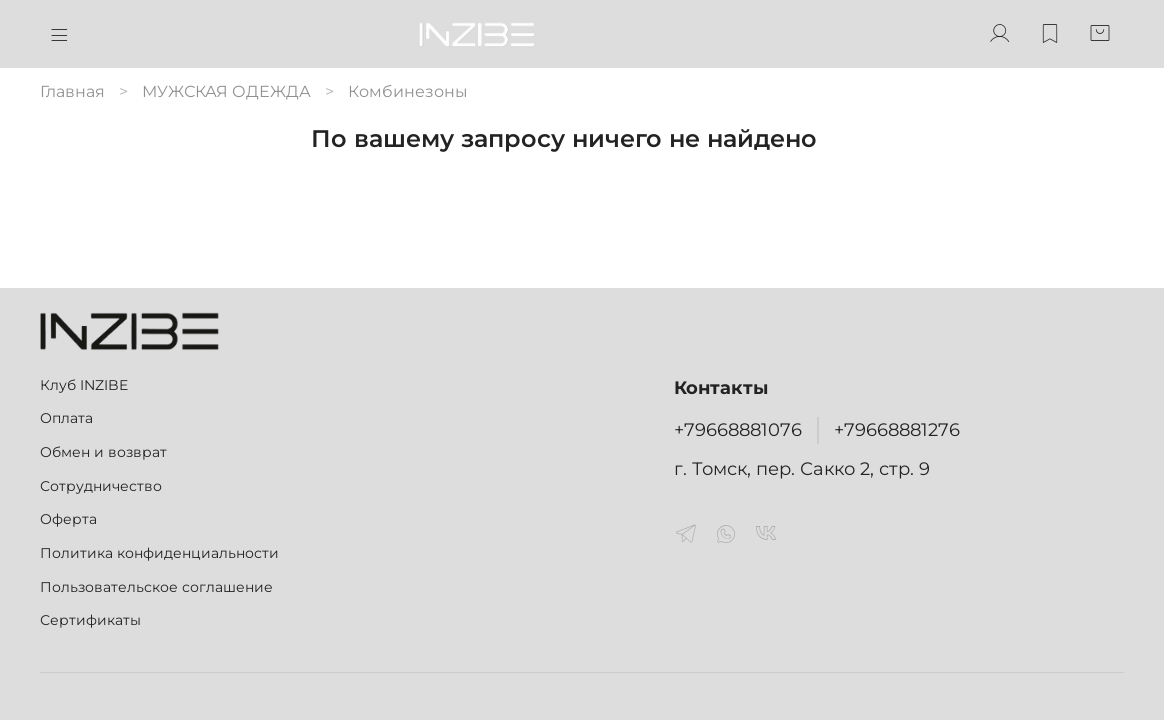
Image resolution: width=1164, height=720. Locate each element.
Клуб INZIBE (84, 385)
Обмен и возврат (103, 452)
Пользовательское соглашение (156, 587)
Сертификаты (90, 620)
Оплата (66, 418)
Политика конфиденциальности (159, 553)
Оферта (68, 519)
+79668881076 (738, 429)
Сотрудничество (101, 486)
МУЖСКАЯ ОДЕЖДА (226, 91)
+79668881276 (897, 429)
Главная (72, 91)
